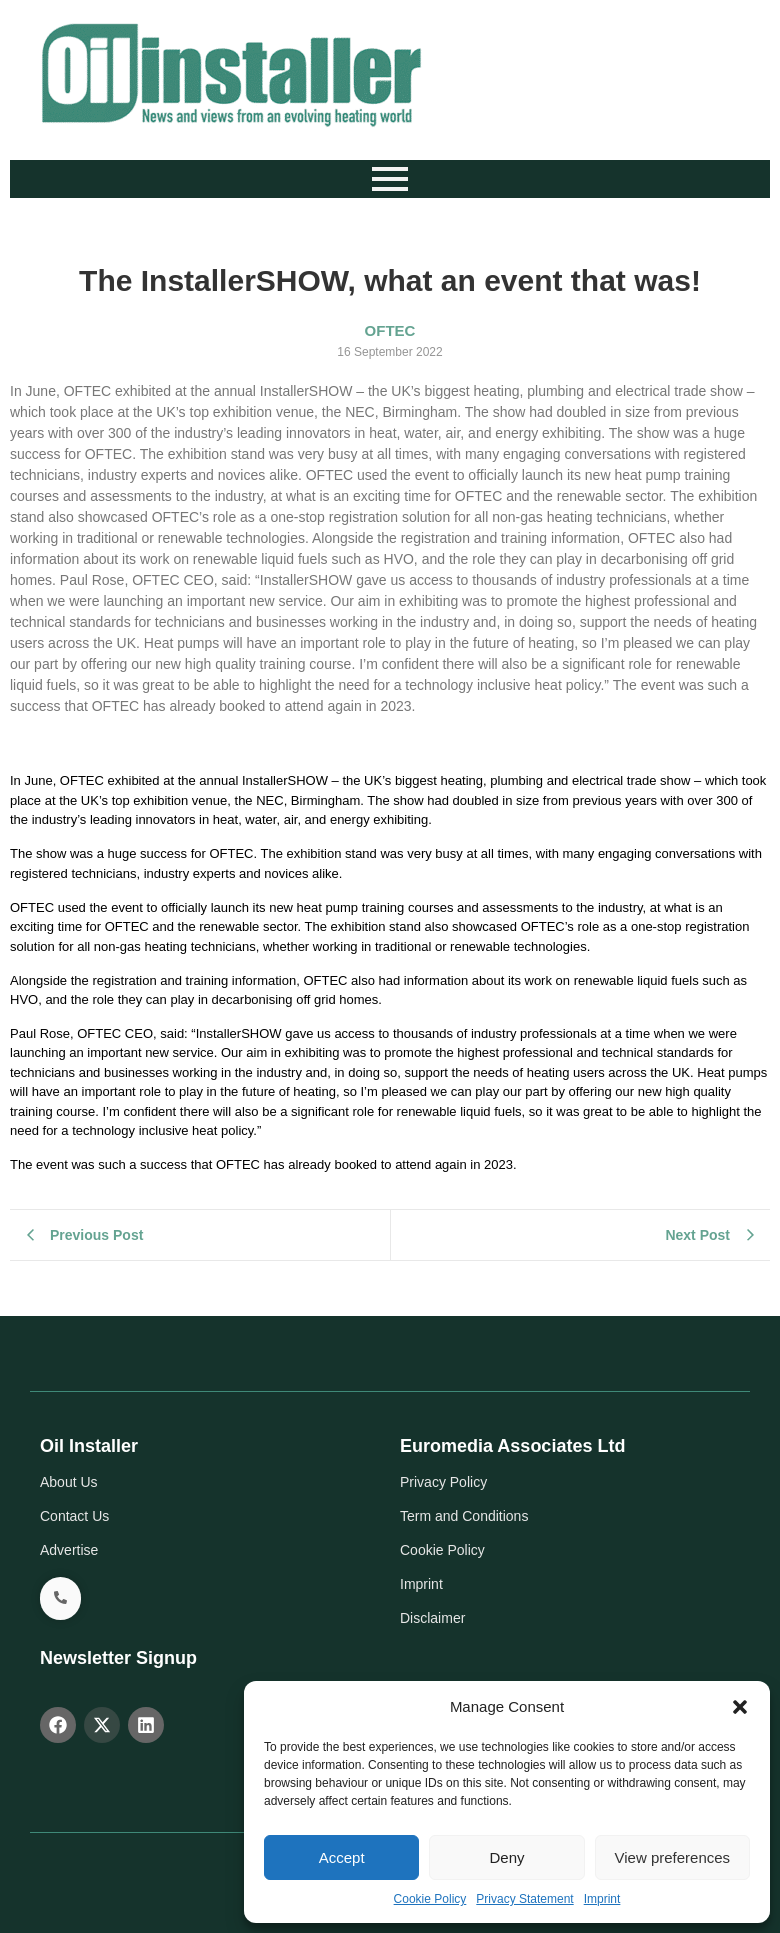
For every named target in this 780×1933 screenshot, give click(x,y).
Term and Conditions (464, 1516)
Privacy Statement (524, 1899)
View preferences (673, 1857)
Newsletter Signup (118, 1658)
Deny (506, 1857)
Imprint (602, 1899)
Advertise (69, 1550)
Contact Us (74, 1516)
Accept (342, 1857)
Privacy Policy (443, 1482)
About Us (69, 1482)
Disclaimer (432, 1618)
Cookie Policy (430, 1899)
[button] (740, 1707)
